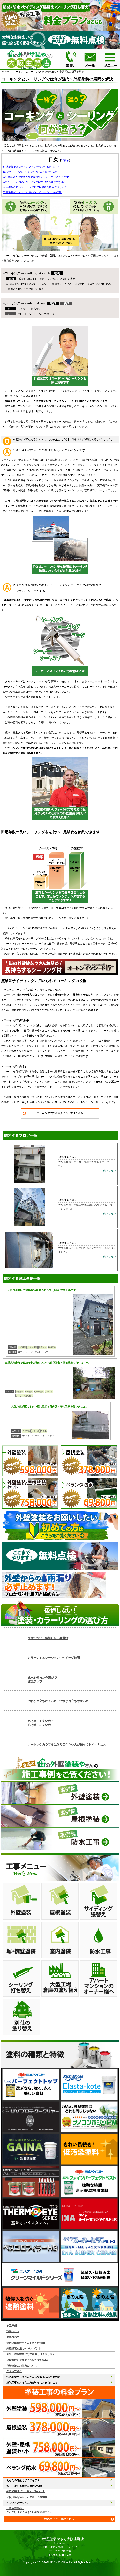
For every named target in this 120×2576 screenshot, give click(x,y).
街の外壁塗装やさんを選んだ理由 (25, 2342)
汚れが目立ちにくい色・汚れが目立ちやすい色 (58, 1701)
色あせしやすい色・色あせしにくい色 (41, 1723)
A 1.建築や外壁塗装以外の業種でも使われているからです (36, 176)
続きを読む (109, 1170)
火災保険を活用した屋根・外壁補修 (26, 2497)
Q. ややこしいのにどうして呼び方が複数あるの (30, 171)
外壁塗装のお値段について (21, 2365)
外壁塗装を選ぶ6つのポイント (23, 2348)
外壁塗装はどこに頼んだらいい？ (25, 2491)
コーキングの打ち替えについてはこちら (60, 1113)
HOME (6, 71)
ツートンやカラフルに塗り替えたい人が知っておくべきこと (67, 1744)
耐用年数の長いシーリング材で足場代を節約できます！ (35, 187)
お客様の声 (12, 2337)
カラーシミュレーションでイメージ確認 (54, 1658)
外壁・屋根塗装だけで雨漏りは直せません (30, 2354)
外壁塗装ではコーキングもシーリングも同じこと (31, 166)
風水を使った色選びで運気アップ (42, 1679)
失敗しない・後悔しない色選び (48, 1638)
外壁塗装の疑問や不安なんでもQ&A (27, 2359)
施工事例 (11, 2325)
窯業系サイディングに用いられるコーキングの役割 (32, 192)
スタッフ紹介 (14, 2371)
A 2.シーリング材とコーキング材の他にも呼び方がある (34, 182)
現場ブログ (12, 2331)
